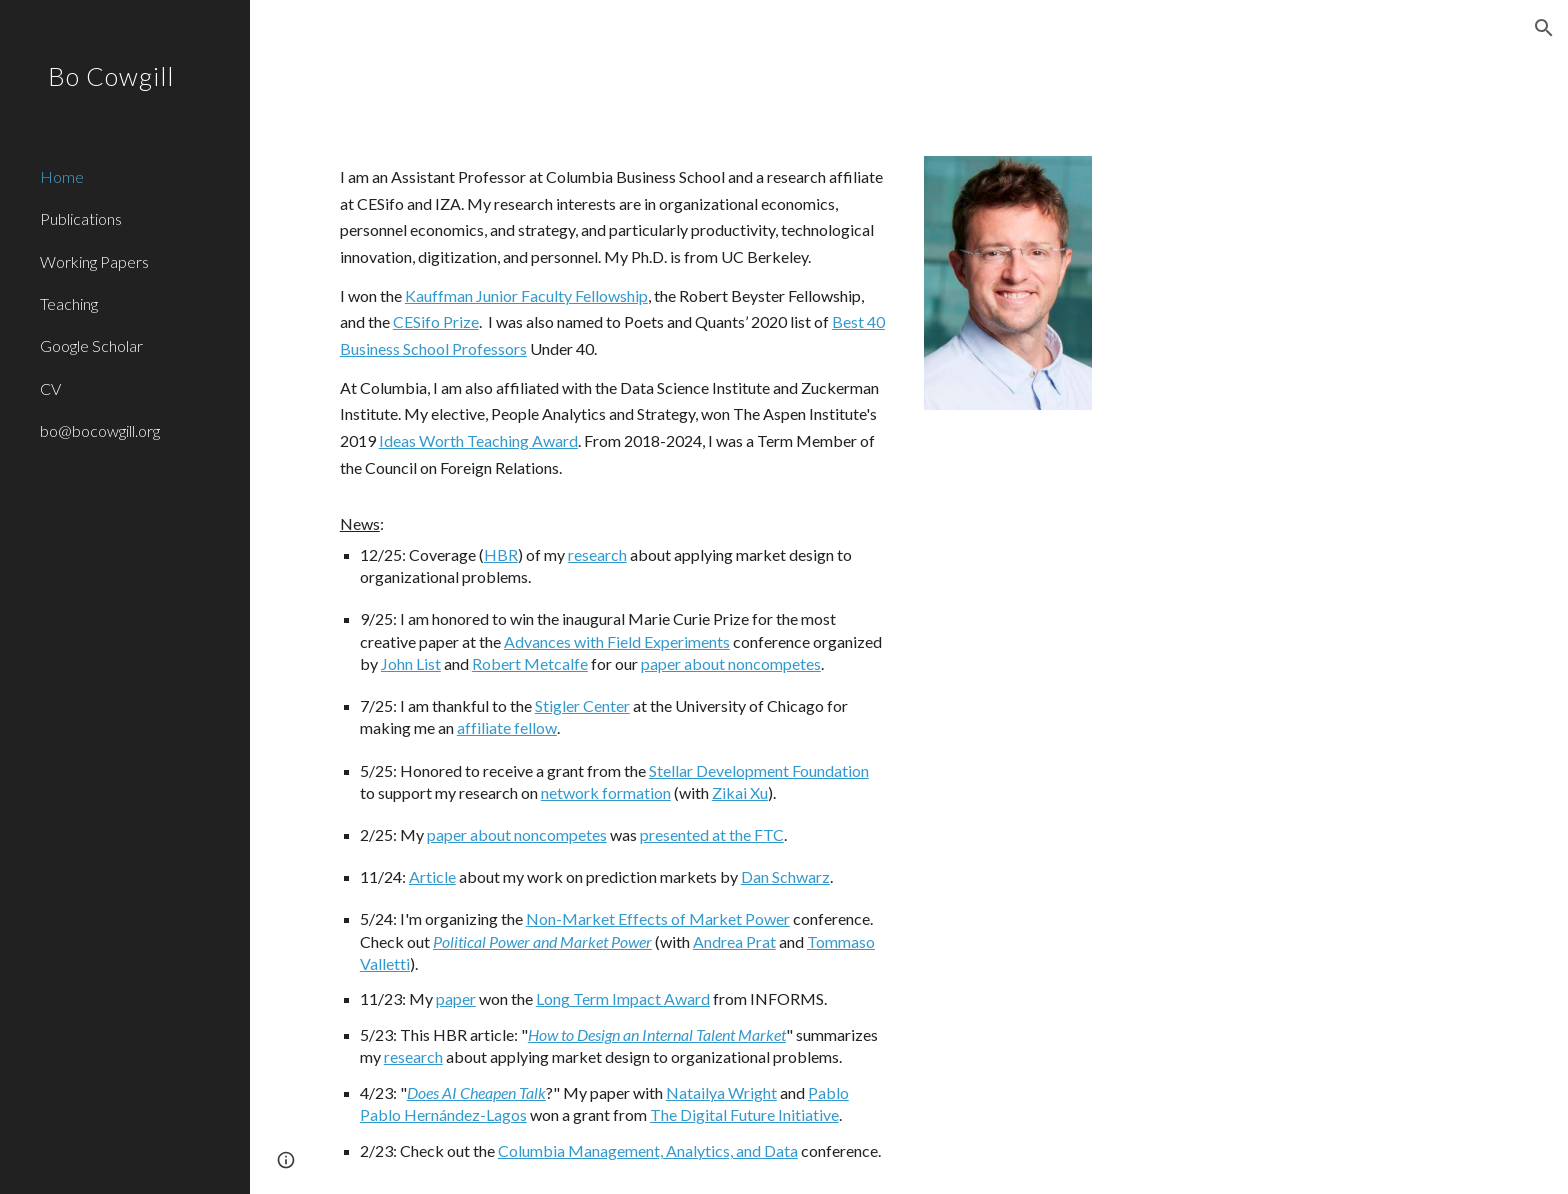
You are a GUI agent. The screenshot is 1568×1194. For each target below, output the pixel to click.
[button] (1544, 28)
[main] (613, 663)
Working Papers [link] (94, 261)
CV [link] (50, 388)
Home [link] (62, 176)
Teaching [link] (69, 303)
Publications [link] (81, 218)
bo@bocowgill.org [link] (100, 430)
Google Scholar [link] (91, 345)
